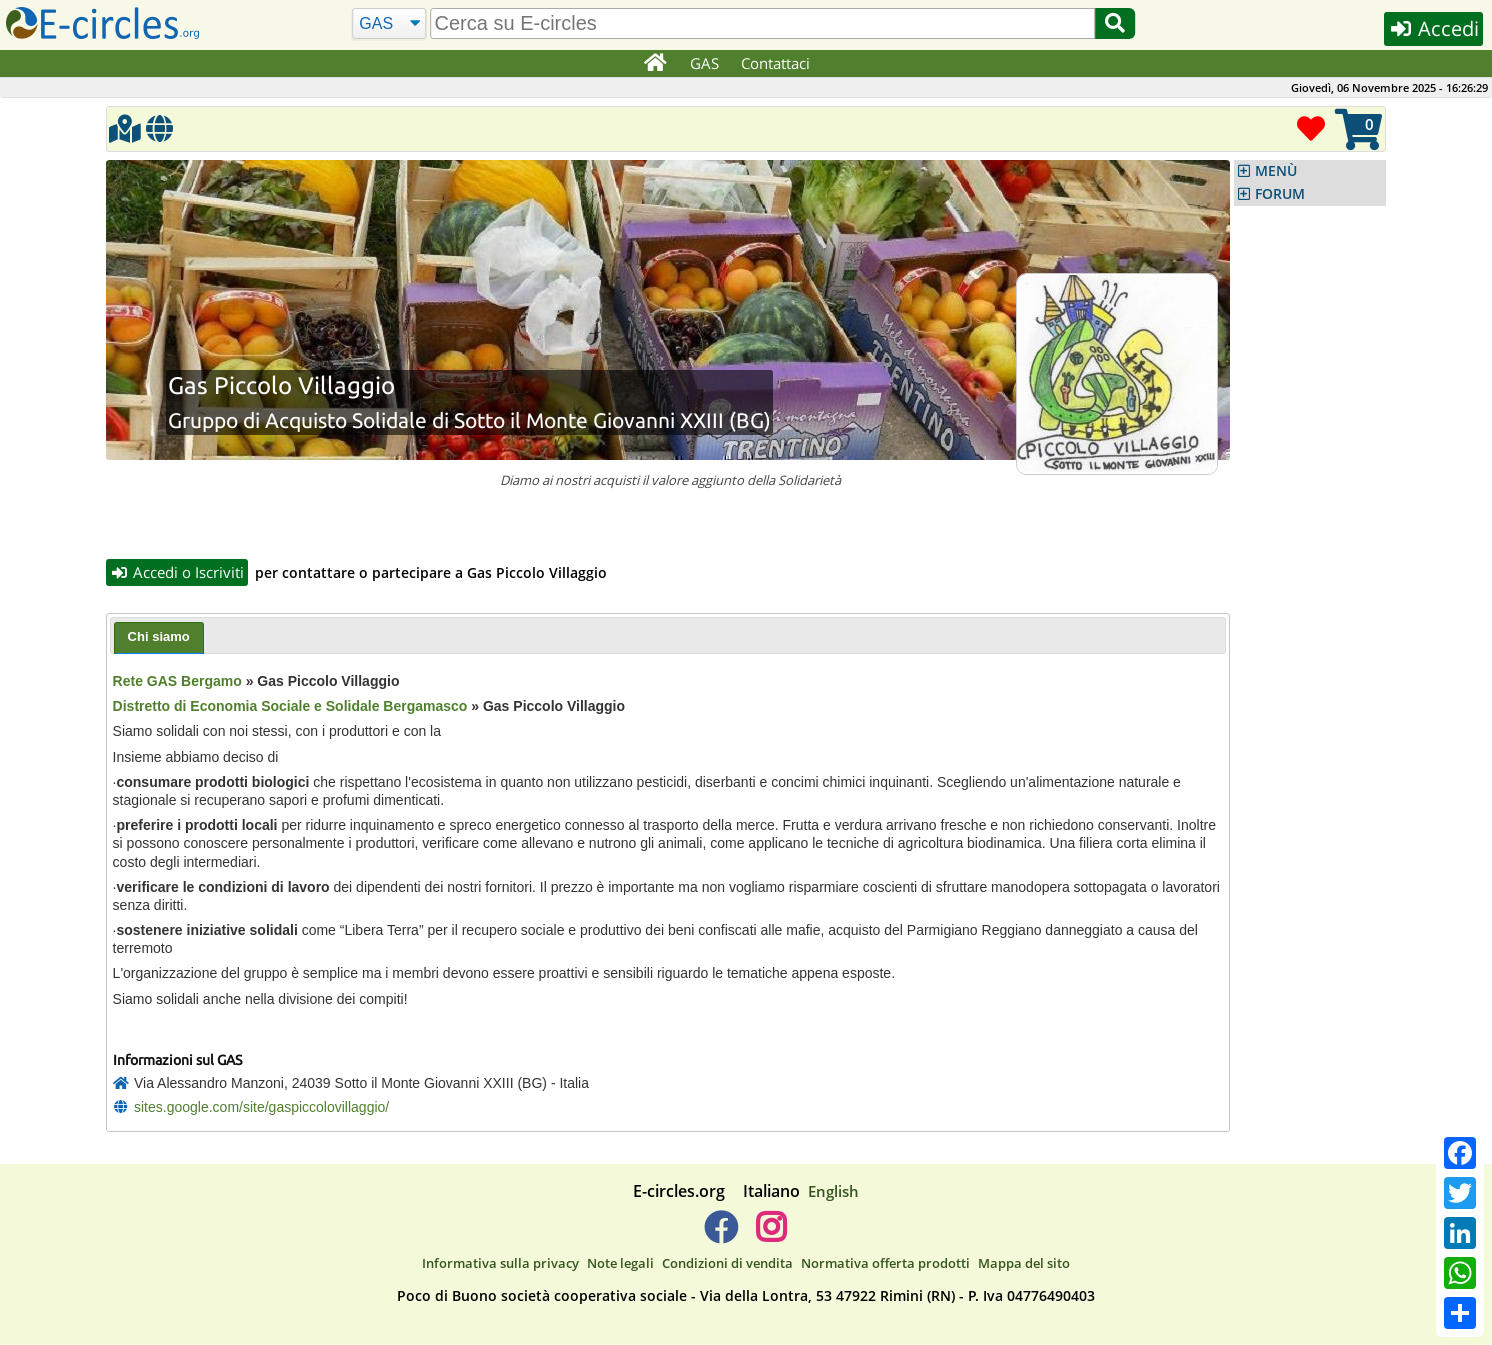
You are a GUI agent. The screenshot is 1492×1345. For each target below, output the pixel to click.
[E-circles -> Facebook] (720, 1235)
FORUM (1280, 194)
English (833, 1191)
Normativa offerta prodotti (885, 1263)
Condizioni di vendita (727, 1263)
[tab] (159, 638)
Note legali (620, 1263)
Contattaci (775, 63)
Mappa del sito (1024, 1263)
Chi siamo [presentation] (159, 636)
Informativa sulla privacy (500, 1263)
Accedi (1433, 28)
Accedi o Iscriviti (177, 572)
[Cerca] (389, 24)
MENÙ (1276, 171)
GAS (704, 63)
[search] (763, 23)
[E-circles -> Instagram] (770, 1235)
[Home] (654, 64)
